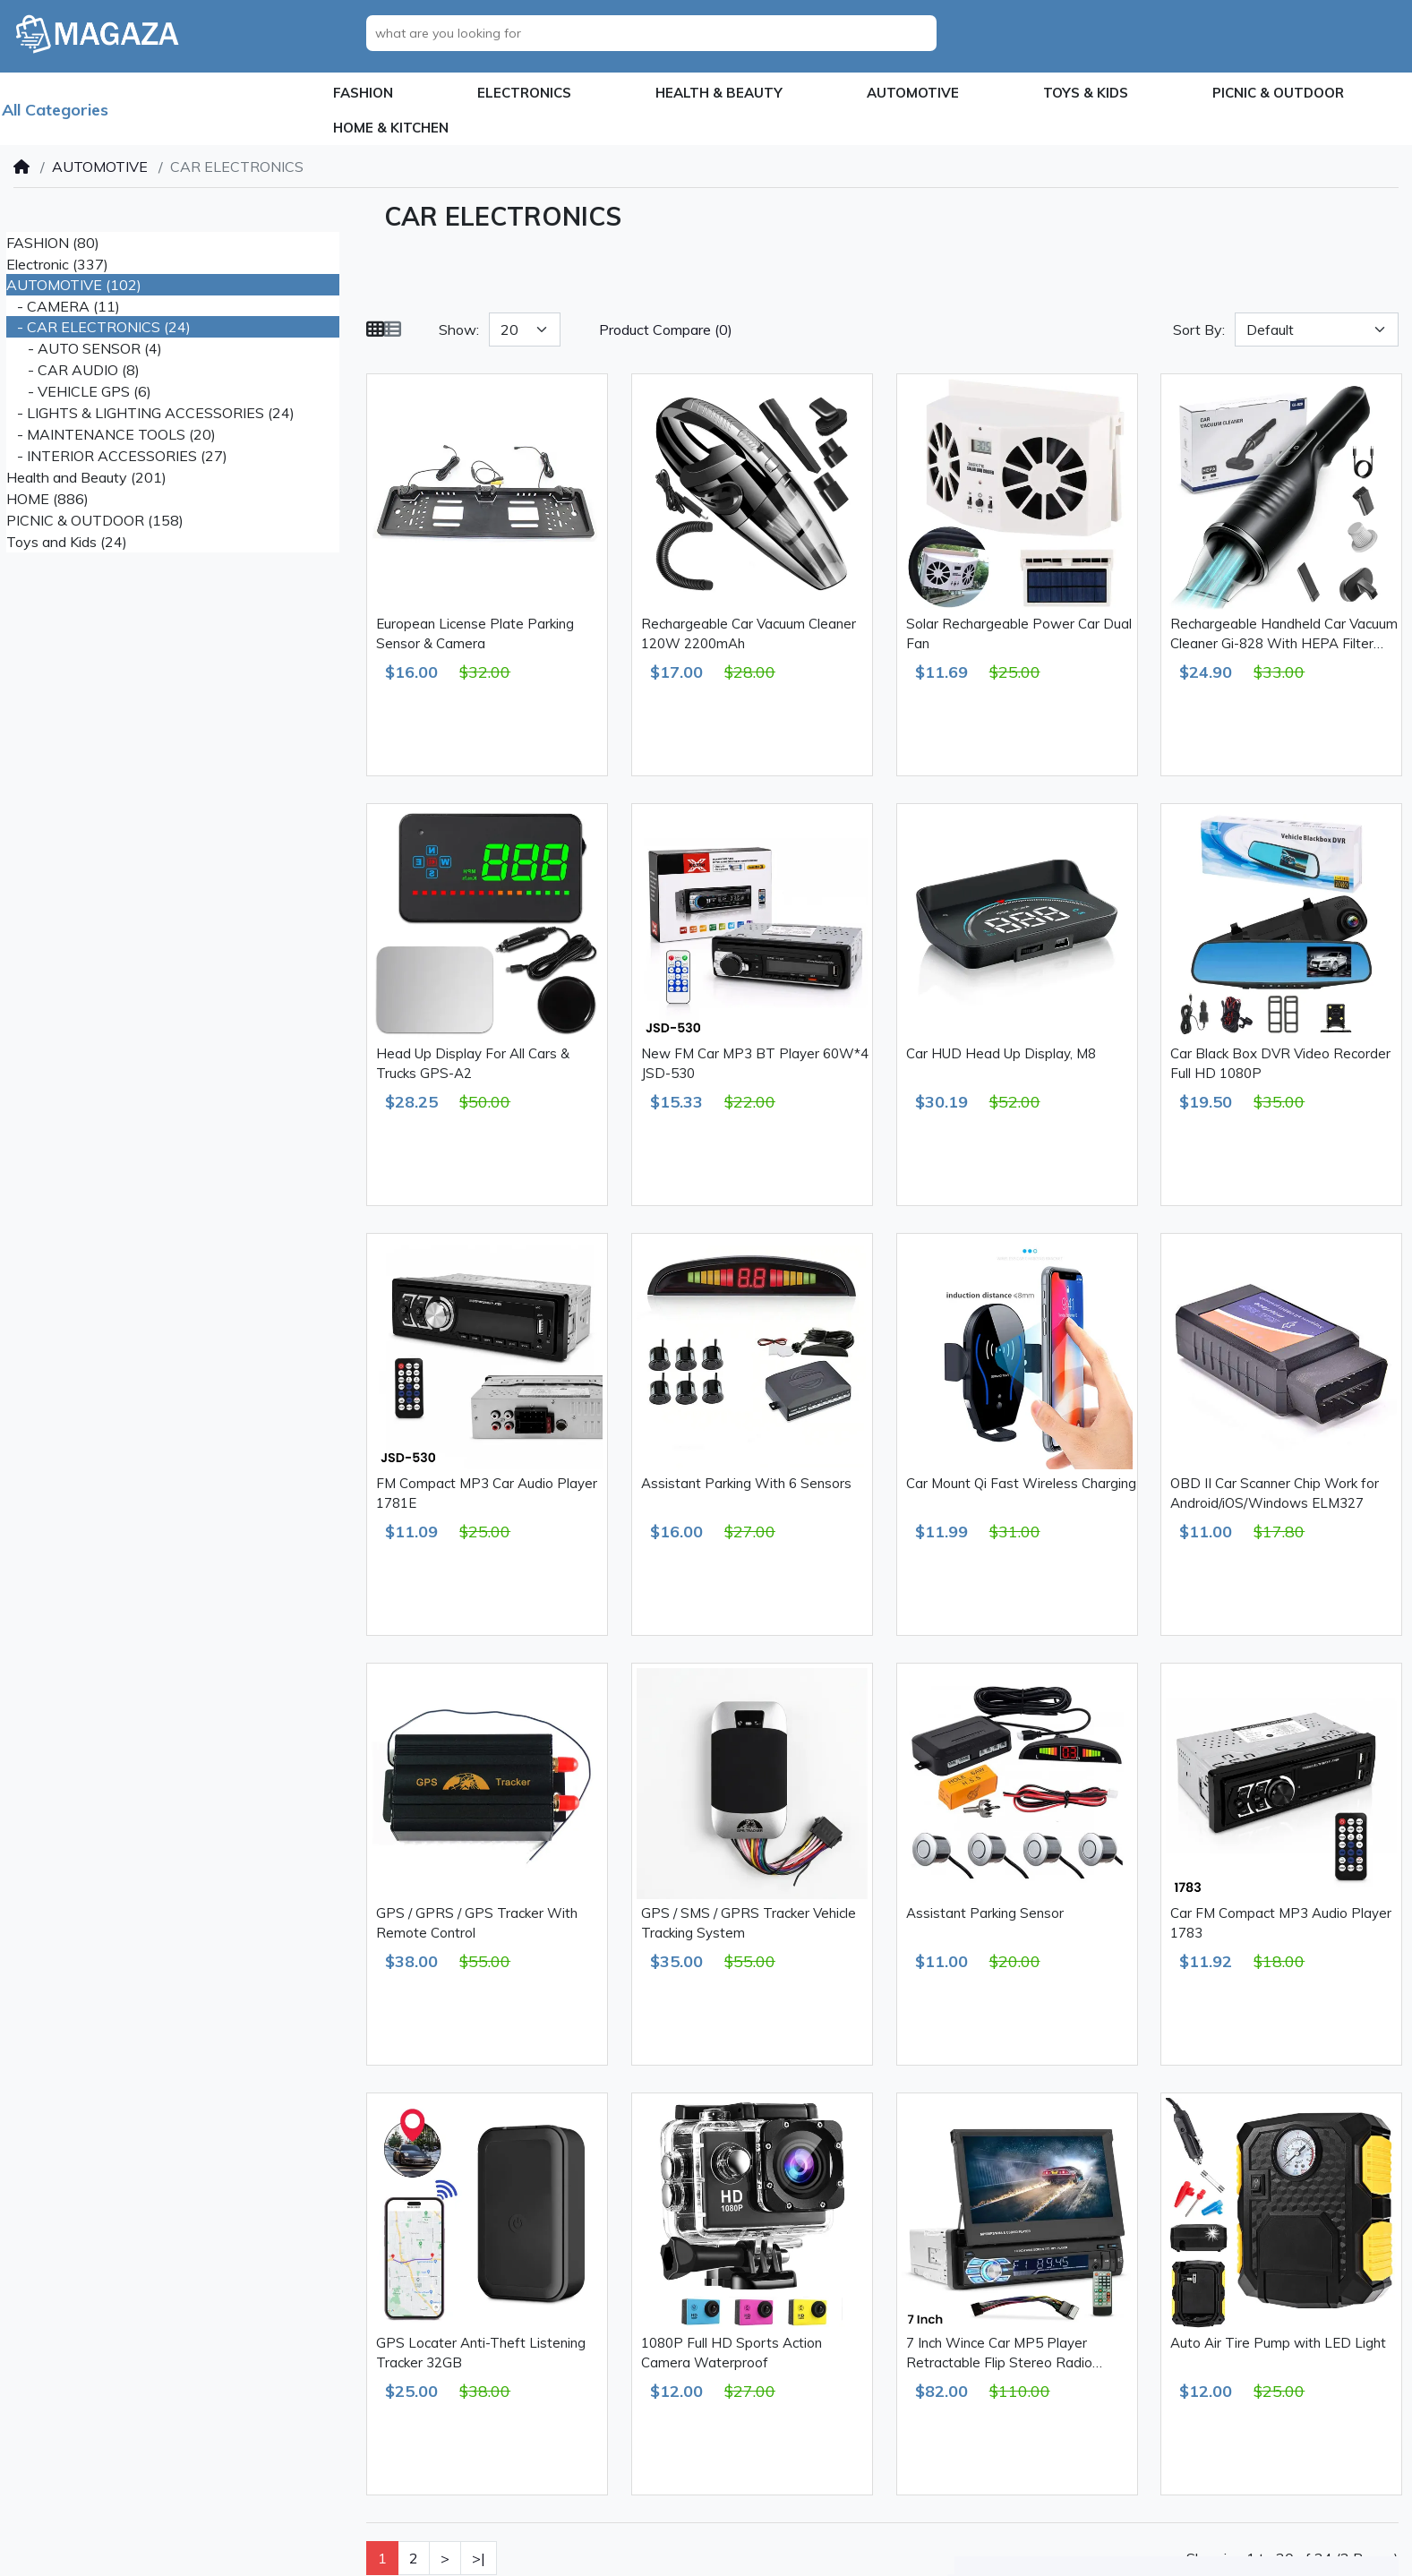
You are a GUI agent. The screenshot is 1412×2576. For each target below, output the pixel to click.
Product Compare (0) (665, 329)
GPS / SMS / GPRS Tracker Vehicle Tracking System (748, 1923)
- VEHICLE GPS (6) (78, 391)
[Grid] (375, 329)
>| (478, 2558)
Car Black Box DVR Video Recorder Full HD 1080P (1280, 1064)
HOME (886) (47, 499)
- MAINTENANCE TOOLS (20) (111, 434)
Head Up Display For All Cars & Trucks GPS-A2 (472, 1064)
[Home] (21, 166)
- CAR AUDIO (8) (73, 370)
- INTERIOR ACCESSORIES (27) (116, 456)
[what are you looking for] (656, 33)
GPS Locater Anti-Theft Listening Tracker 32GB (481, 2353)
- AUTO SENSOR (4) (84, 348)
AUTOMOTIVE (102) (73, 285)
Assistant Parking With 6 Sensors (746, 1483)
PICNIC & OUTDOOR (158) (95, 520)
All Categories (55, 109)
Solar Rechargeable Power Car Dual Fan (1019, 634)
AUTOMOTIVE (100, 166)
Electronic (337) (57, 264)
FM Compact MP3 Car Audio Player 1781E (486, 1493)
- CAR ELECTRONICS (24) (98, 327)
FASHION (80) (52, 243)
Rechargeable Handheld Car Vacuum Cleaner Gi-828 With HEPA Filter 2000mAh (1284, 635)
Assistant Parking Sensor (985, 1912)
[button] (363, 93)
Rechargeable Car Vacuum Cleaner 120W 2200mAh (748, 634)
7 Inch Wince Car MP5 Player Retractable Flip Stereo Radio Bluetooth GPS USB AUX (999, 2354)
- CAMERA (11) (63, 306)
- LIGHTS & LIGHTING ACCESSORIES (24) (150, 413)
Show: (459, 329)
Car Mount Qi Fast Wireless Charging (1021, 1483)
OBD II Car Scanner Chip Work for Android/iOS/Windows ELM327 (1274, 1493)
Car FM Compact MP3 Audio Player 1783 (1280, 1923)
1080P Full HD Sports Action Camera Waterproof (731, 2353)
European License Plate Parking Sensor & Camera (475, 634)
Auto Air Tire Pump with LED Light (1278, 2342)
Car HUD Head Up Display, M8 (1001, 1053)
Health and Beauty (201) (86, 477)
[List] (392, 329)
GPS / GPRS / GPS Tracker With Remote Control (477, 1923)
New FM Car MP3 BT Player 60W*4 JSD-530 (755, 1064)
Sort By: (1199, 329)
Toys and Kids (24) (66, 542)
